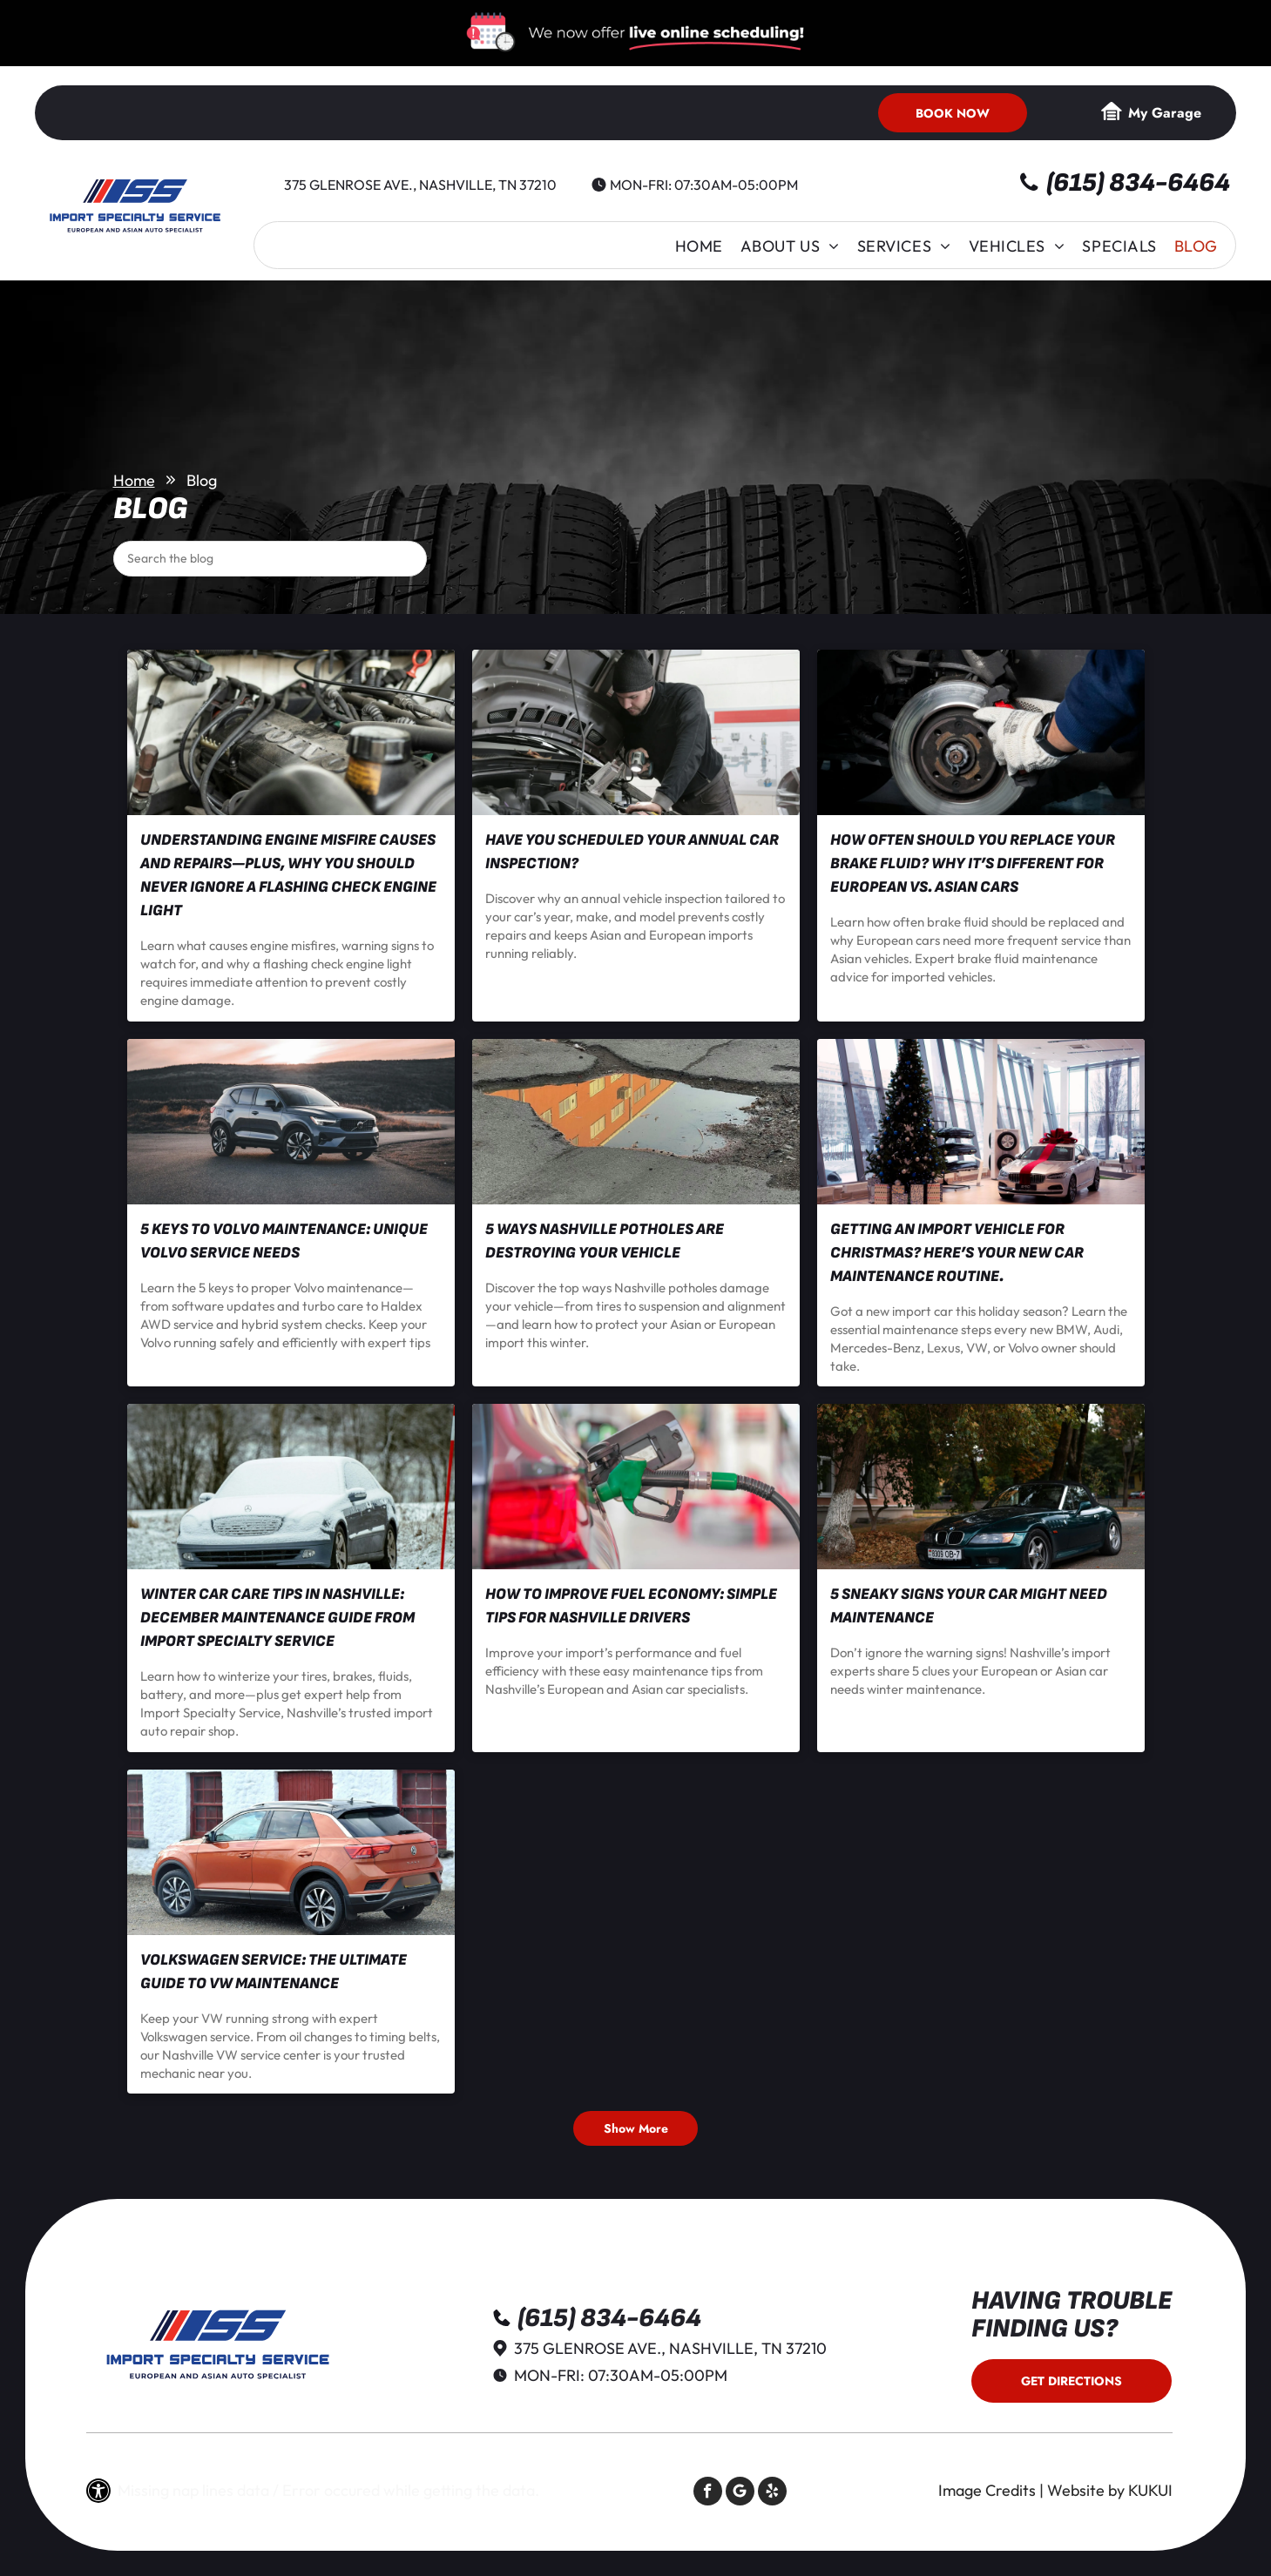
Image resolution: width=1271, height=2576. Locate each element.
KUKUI (1150, 2490)
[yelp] (772, 2493)
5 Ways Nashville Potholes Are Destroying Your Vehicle (604, 1241)
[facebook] (707, 2493)
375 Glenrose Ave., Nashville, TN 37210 (420, 184)
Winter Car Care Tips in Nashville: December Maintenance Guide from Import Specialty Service (277, 1617)
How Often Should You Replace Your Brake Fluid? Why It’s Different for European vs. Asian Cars (972, 863)
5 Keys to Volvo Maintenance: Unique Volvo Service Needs (284, 1241)
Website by (1086, 2490)
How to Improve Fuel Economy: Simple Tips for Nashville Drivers (631, 1606)
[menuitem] (699, 246)
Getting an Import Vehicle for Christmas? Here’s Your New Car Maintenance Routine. (957, 1252)
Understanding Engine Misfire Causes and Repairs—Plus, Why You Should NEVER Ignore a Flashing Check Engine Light (288, 875)
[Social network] (740, 2493)
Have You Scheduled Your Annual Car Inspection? (632, 852)
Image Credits (987, 2490)
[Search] (270, 559)
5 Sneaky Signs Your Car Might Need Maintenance (968, 1606)
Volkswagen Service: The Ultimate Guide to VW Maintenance (273, 1972)
